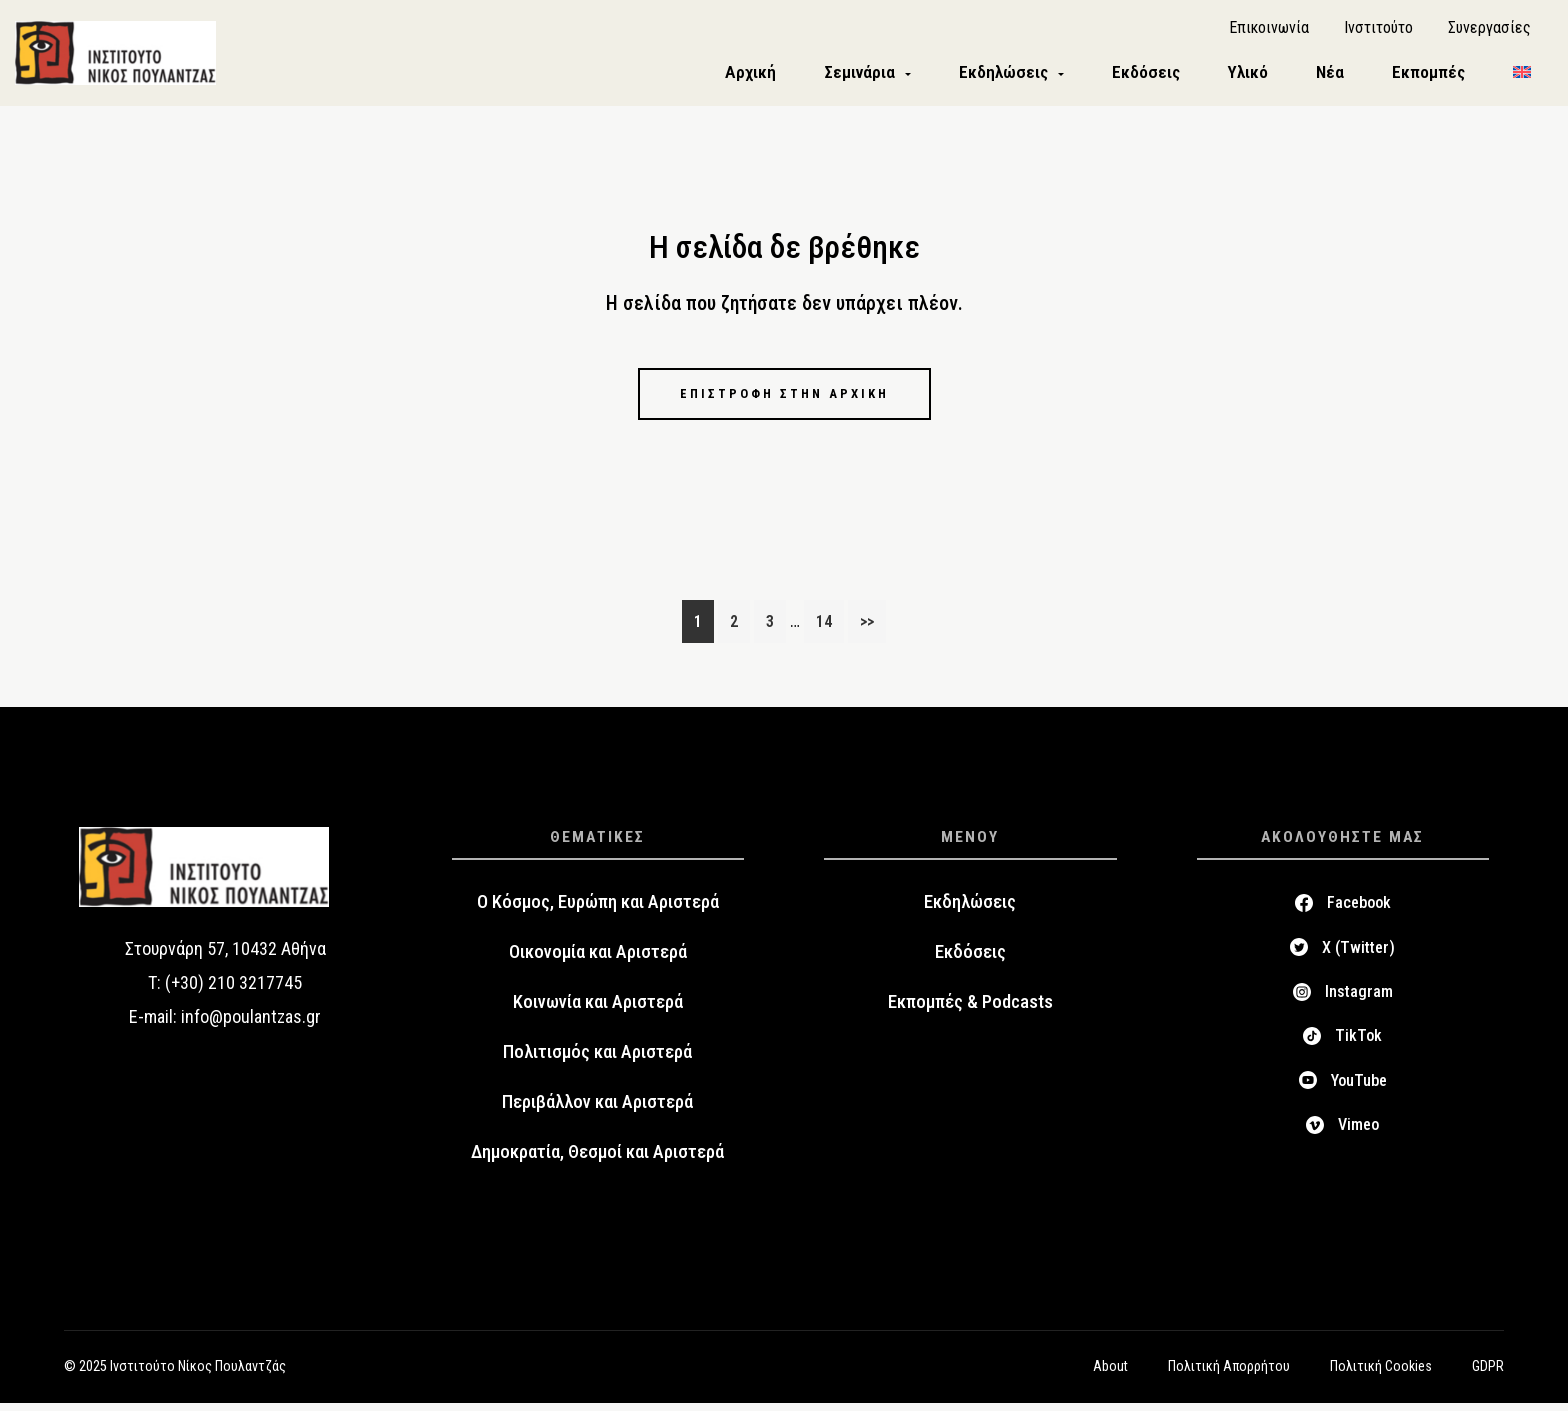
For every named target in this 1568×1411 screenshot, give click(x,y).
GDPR (1488, 1374)
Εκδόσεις (970, 961)
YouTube (1359, 1088)
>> (867, 629)
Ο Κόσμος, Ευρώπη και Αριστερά (598, 911)
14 (829, 627)
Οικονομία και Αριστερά (598, 961)
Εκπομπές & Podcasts (970, 1011)
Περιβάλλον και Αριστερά (597, 1111)
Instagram (1359, 999)
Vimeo (1358, 1132)
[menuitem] (1522, 76)
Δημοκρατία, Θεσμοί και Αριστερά (597, 1161)
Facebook (1359, 911)
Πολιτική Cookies (1381, 1374)
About (1110, 1374)
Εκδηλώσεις (970, 911)
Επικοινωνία (1269, 30)
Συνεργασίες (1489, 30)
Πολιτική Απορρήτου (1229, 1374)
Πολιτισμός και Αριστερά (597, 1061)
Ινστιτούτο (1378, 30)
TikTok (1358, 1044)
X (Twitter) (1358, 955)
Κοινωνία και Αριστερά (598, 1011)
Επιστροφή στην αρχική (784, 400)
